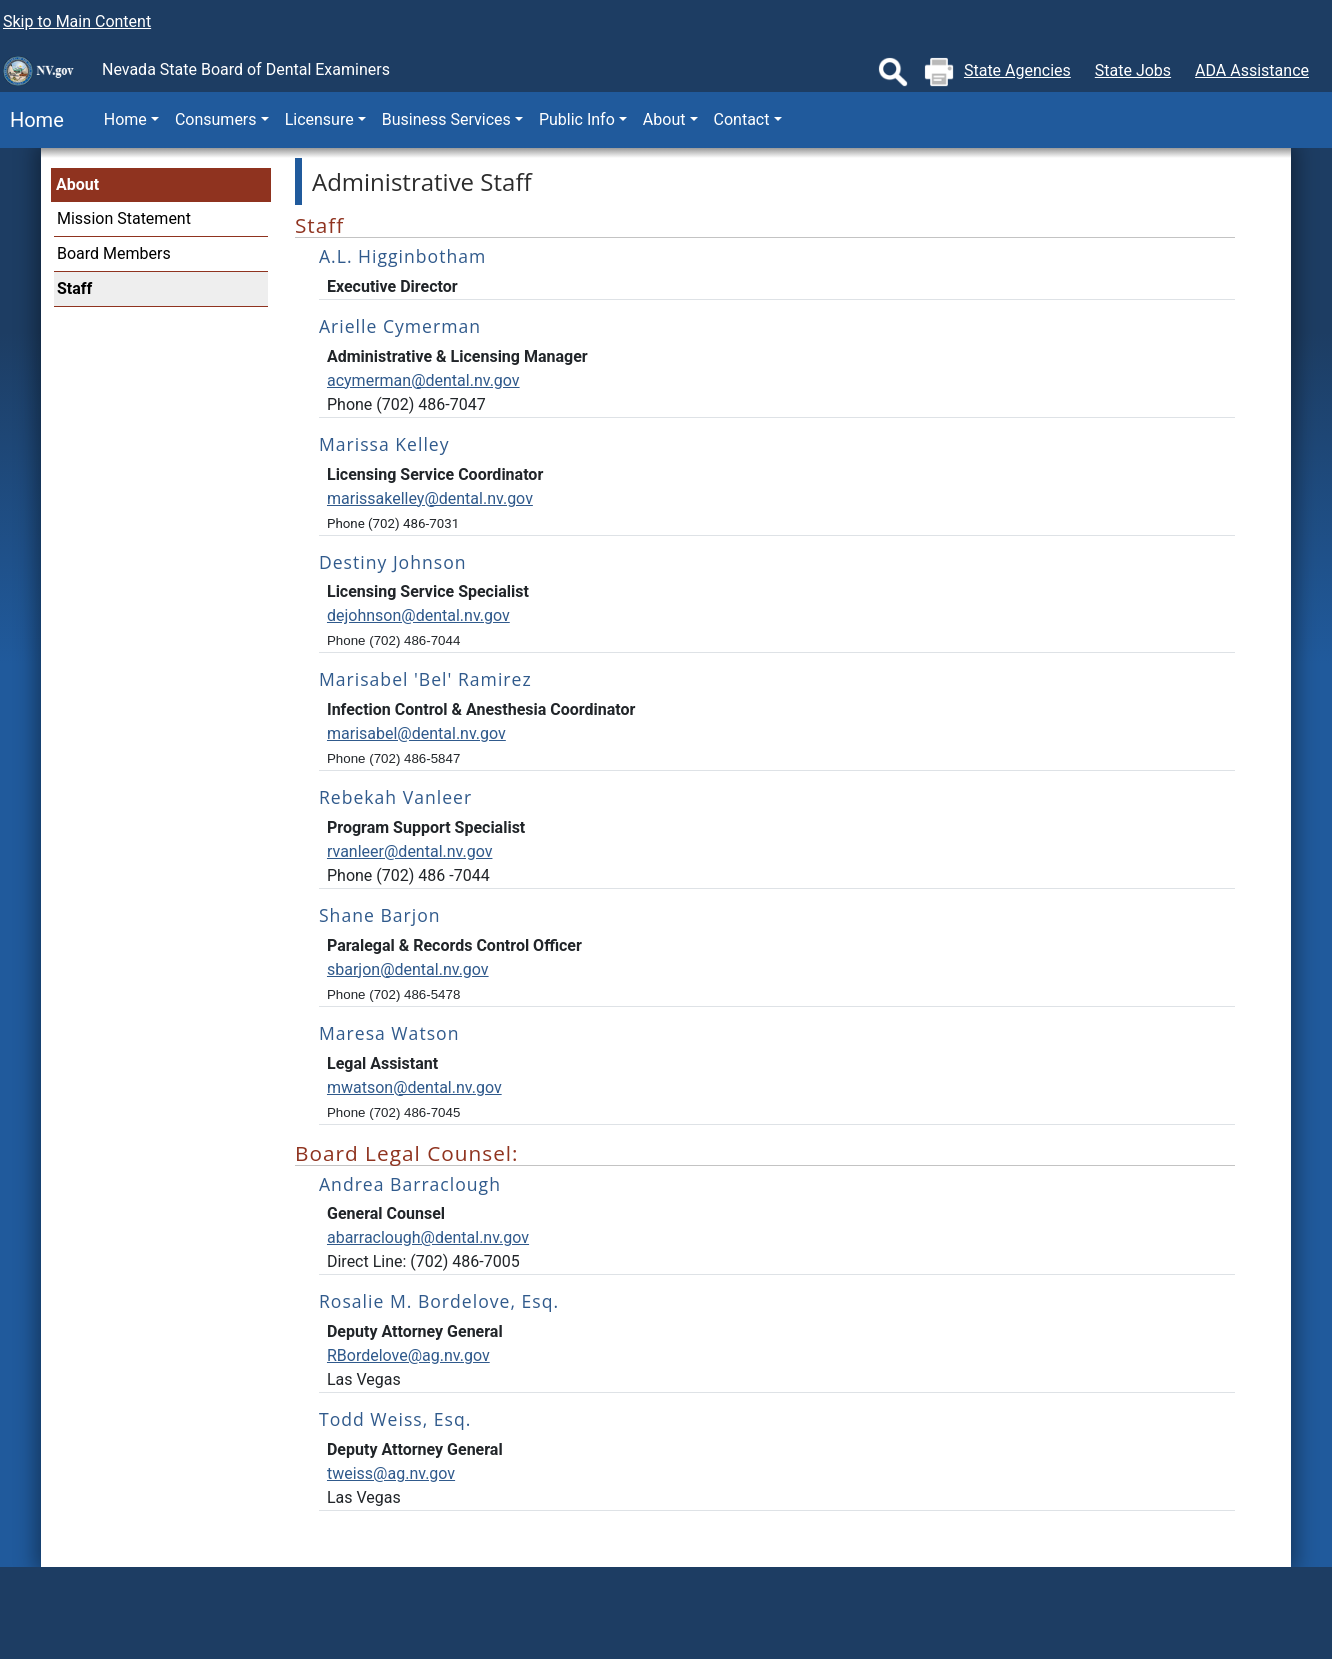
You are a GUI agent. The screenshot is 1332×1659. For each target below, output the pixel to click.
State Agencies (1017, 70)
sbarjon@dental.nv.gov (408, 969)
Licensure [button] (319, 119)
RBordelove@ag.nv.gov (408, 1355)
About (77, 184)
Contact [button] (742, 119)
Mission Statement (124, 218)
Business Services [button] (446, 119)
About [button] (664, 119)
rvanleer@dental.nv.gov (409, 851)
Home (32, 120)
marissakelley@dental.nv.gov (430, 498)
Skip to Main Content (77, 21)
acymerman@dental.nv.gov (423, 380)
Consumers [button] (216, 119)
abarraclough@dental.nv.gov (428, 1237)
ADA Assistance (1252, 70)
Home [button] (125, 119)
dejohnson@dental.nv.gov (418, 615)
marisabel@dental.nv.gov (416, 733)
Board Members (114, 253)
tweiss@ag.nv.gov (391, 1473)
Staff (74, 288)
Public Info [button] (577, 119)
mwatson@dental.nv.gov (414, 1087)
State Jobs (1133, 70)
